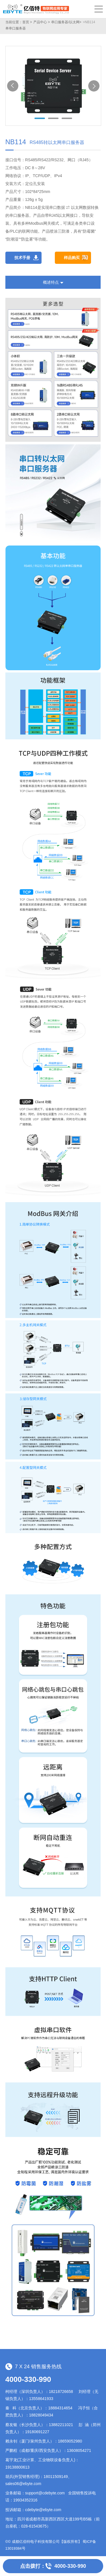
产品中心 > (41, 22)
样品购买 (72, 257)
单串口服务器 (15, 28)
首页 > (27, 22)
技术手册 (22, 257)
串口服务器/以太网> (66, 22)
